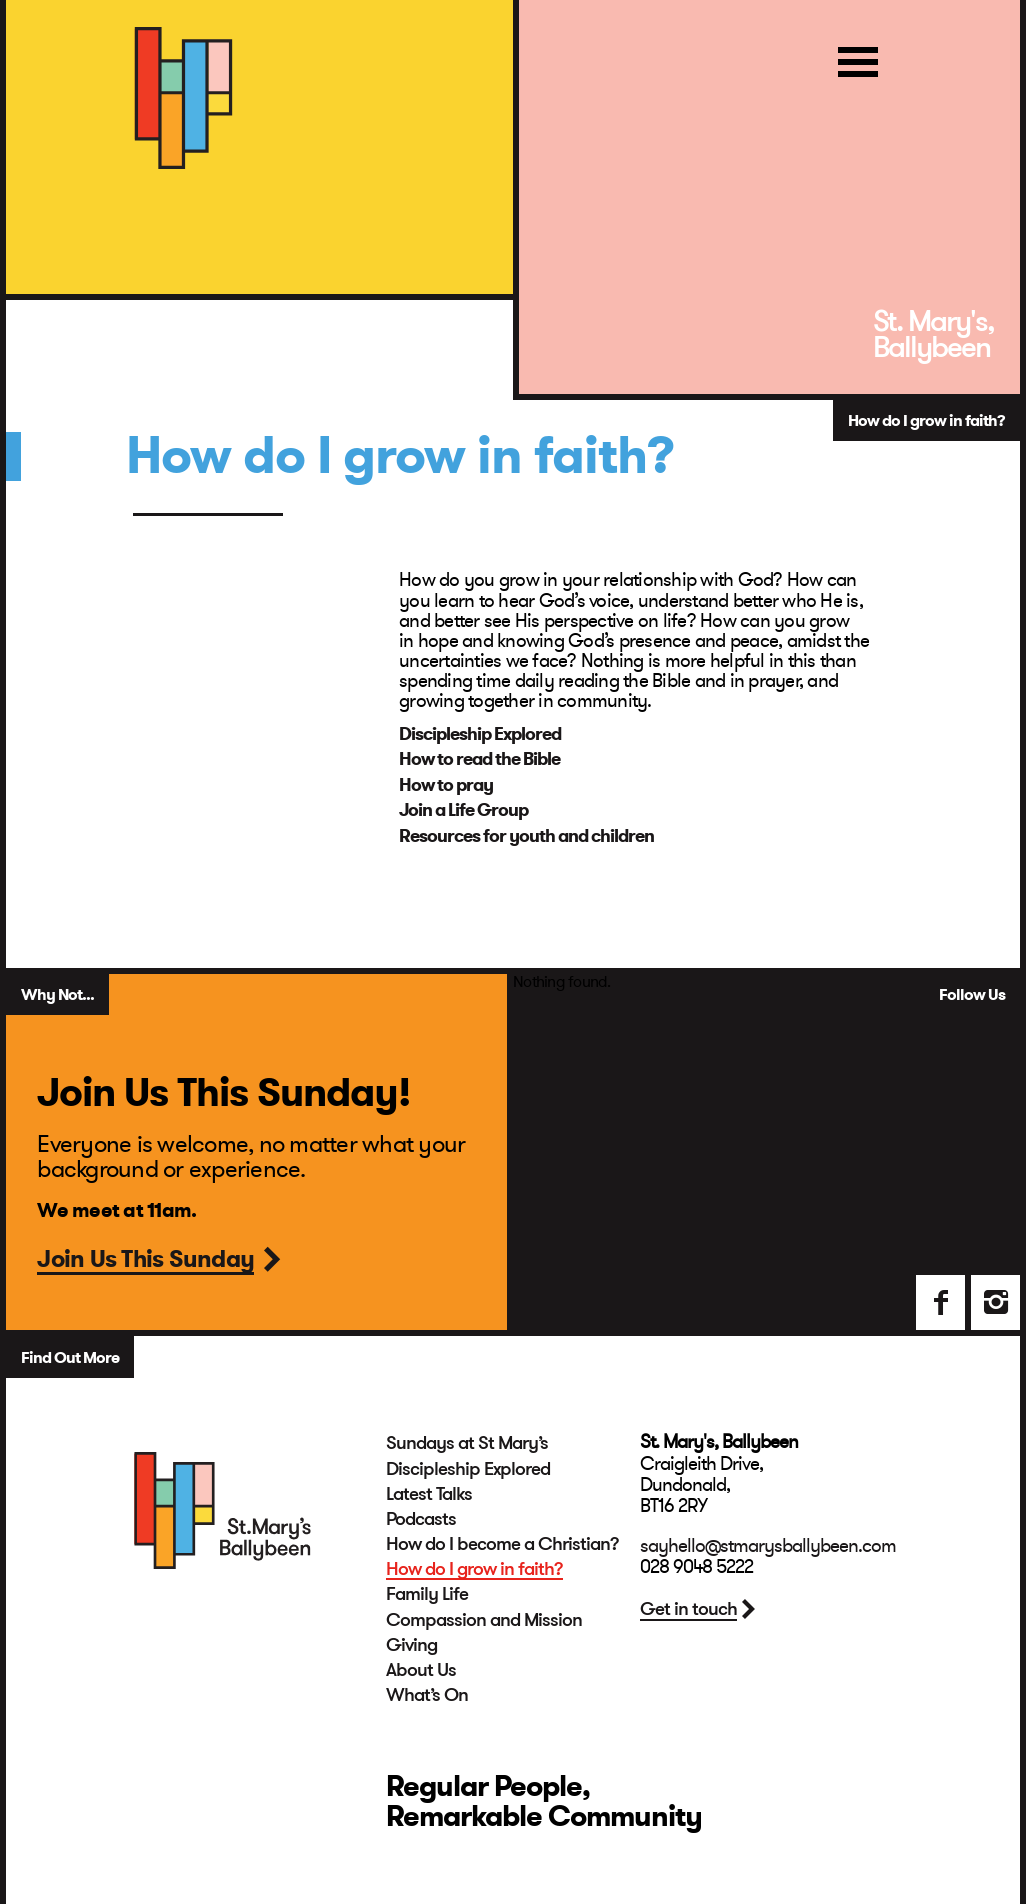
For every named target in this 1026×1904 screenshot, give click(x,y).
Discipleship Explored (480, 734)
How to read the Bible (479, 759)
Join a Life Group (463, 810)
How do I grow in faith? (474, 1569)
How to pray (446, 785)
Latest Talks (429, 1494)
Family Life (427, 1594)
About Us (421, 1670)
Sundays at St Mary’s (467, 1443)
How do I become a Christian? (502, 1544)
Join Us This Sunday (145, 1261)
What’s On (427, 1695)
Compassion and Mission (484, 1620)
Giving (411, 1645)
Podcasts (421, 1519)
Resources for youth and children (526, 836)
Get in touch (688, 1609)
